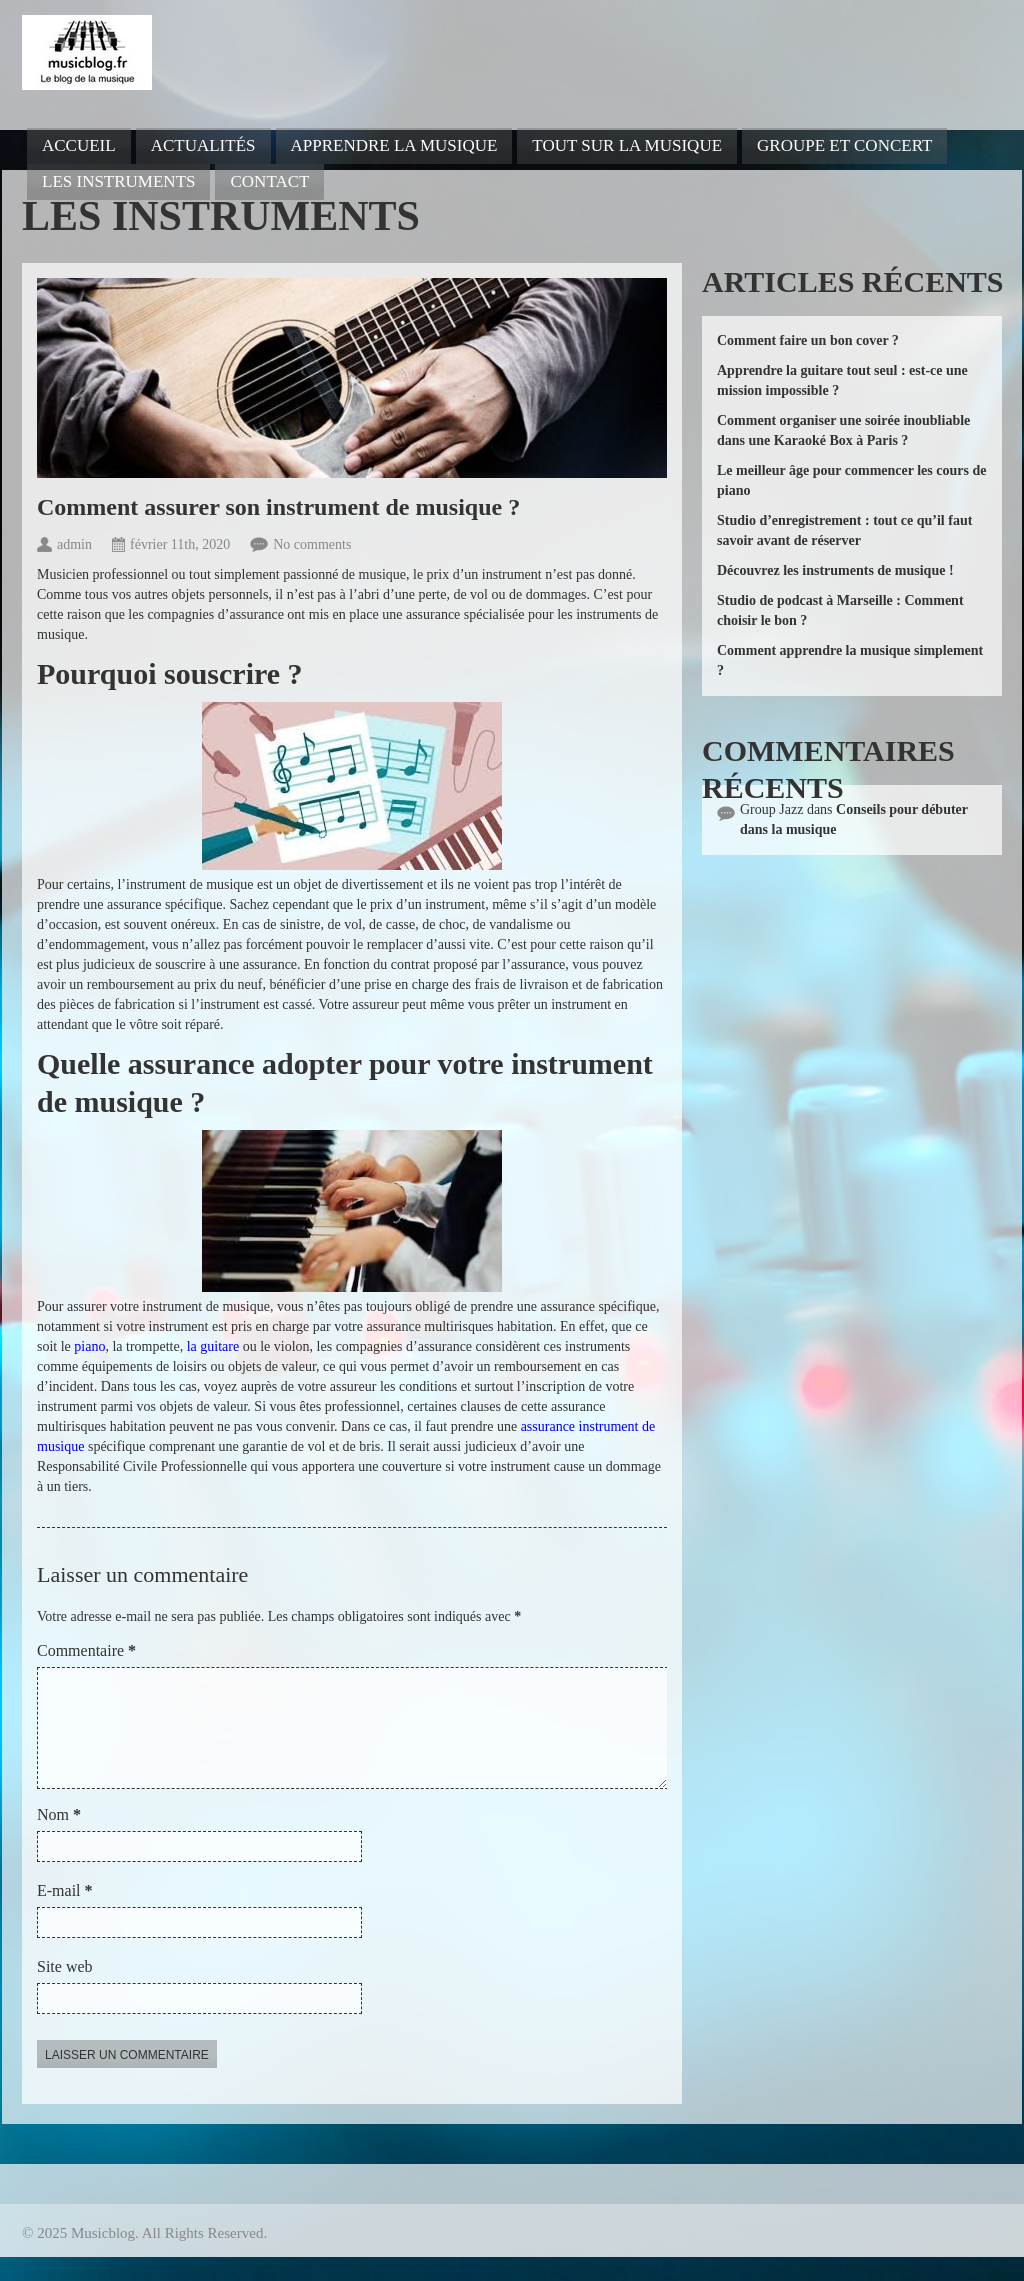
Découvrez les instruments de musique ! (835, 570)
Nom (59, 1838)
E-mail (65, 1914)
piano (89, 1346)
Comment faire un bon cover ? (808, 340)
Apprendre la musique (394, 145)
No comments (312, 544)
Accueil (79, 145)
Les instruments (118, 181)
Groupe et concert (844, 145)
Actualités (203, 145)
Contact (269, 181)
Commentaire (86, 1650)
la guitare (213, 1346)
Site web (65, 1990)
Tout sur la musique (627, 145)
